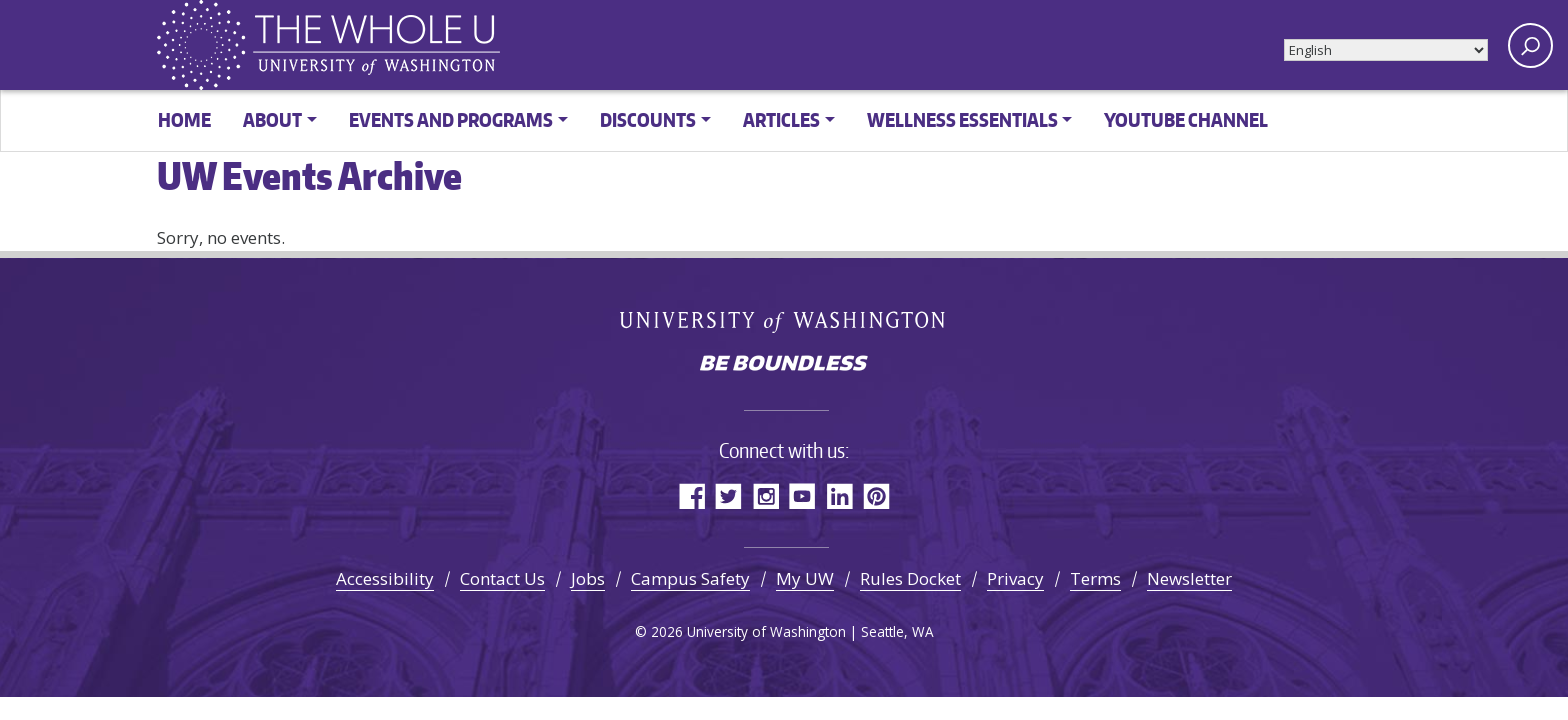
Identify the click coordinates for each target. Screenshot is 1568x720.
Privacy (1015, 578)
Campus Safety (690, 578)
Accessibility (385, 578)
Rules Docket (910, 578)
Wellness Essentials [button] (962, 119)
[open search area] (1530, 45)
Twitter (728, 495)
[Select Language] (1386, 50)
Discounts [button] (648, 119)
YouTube (802, 495)
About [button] (272, 119)
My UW (805, 578)
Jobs (588, 578)
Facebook (691, 495)
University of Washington (784, 321)
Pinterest (876, 495)
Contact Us (502, 578)
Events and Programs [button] (451, 119)
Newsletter (1189, 578)
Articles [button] (781, 119)
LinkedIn (839, 495)
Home (184, 119)
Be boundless (784, 365)
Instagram (765, 495)
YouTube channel (1186, 119)
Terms (1095, 578)
